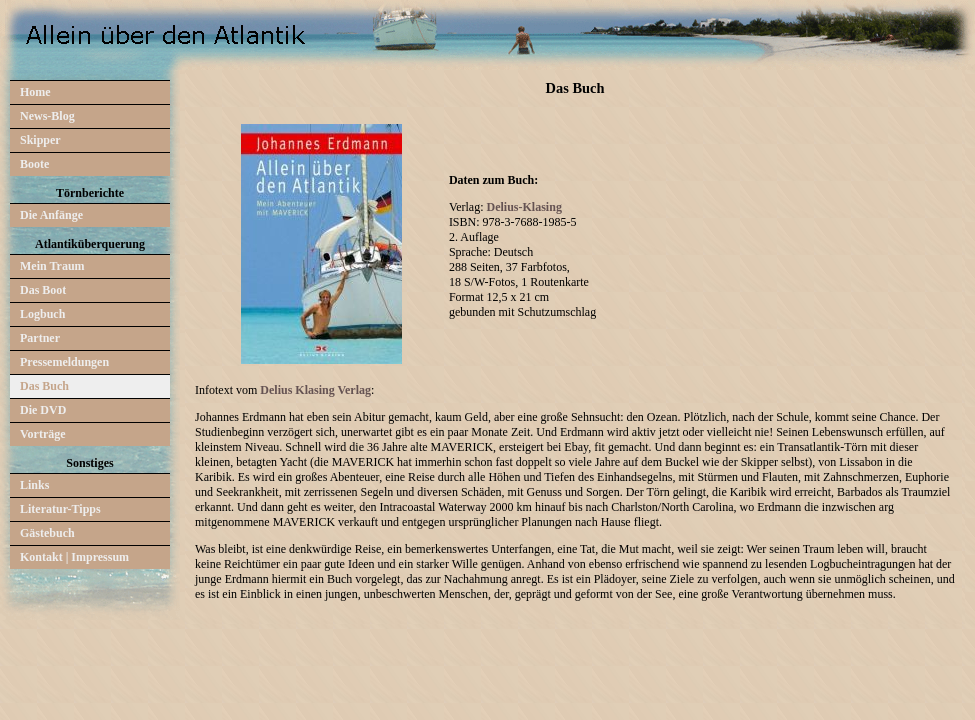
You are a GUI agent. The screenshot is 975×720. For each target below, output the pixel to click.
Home (35, 92)
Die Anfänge (51, 215)
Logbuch (42, 314)
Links (34, 485)
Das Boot (43, 290)
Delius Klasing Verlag (315, 390)
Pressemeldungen (64, 362)
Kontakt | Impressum (74, 557)
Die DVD (43, 410)
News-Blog (47, 116)
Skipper (40, 140)
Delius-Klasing (524, 207)
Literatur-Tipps (60, 509)
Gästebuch (47, 533)
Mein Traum (52, 266)
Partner (40, 338)
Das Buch (44, 386)
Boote (34, 164)
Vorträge (43, 434)
